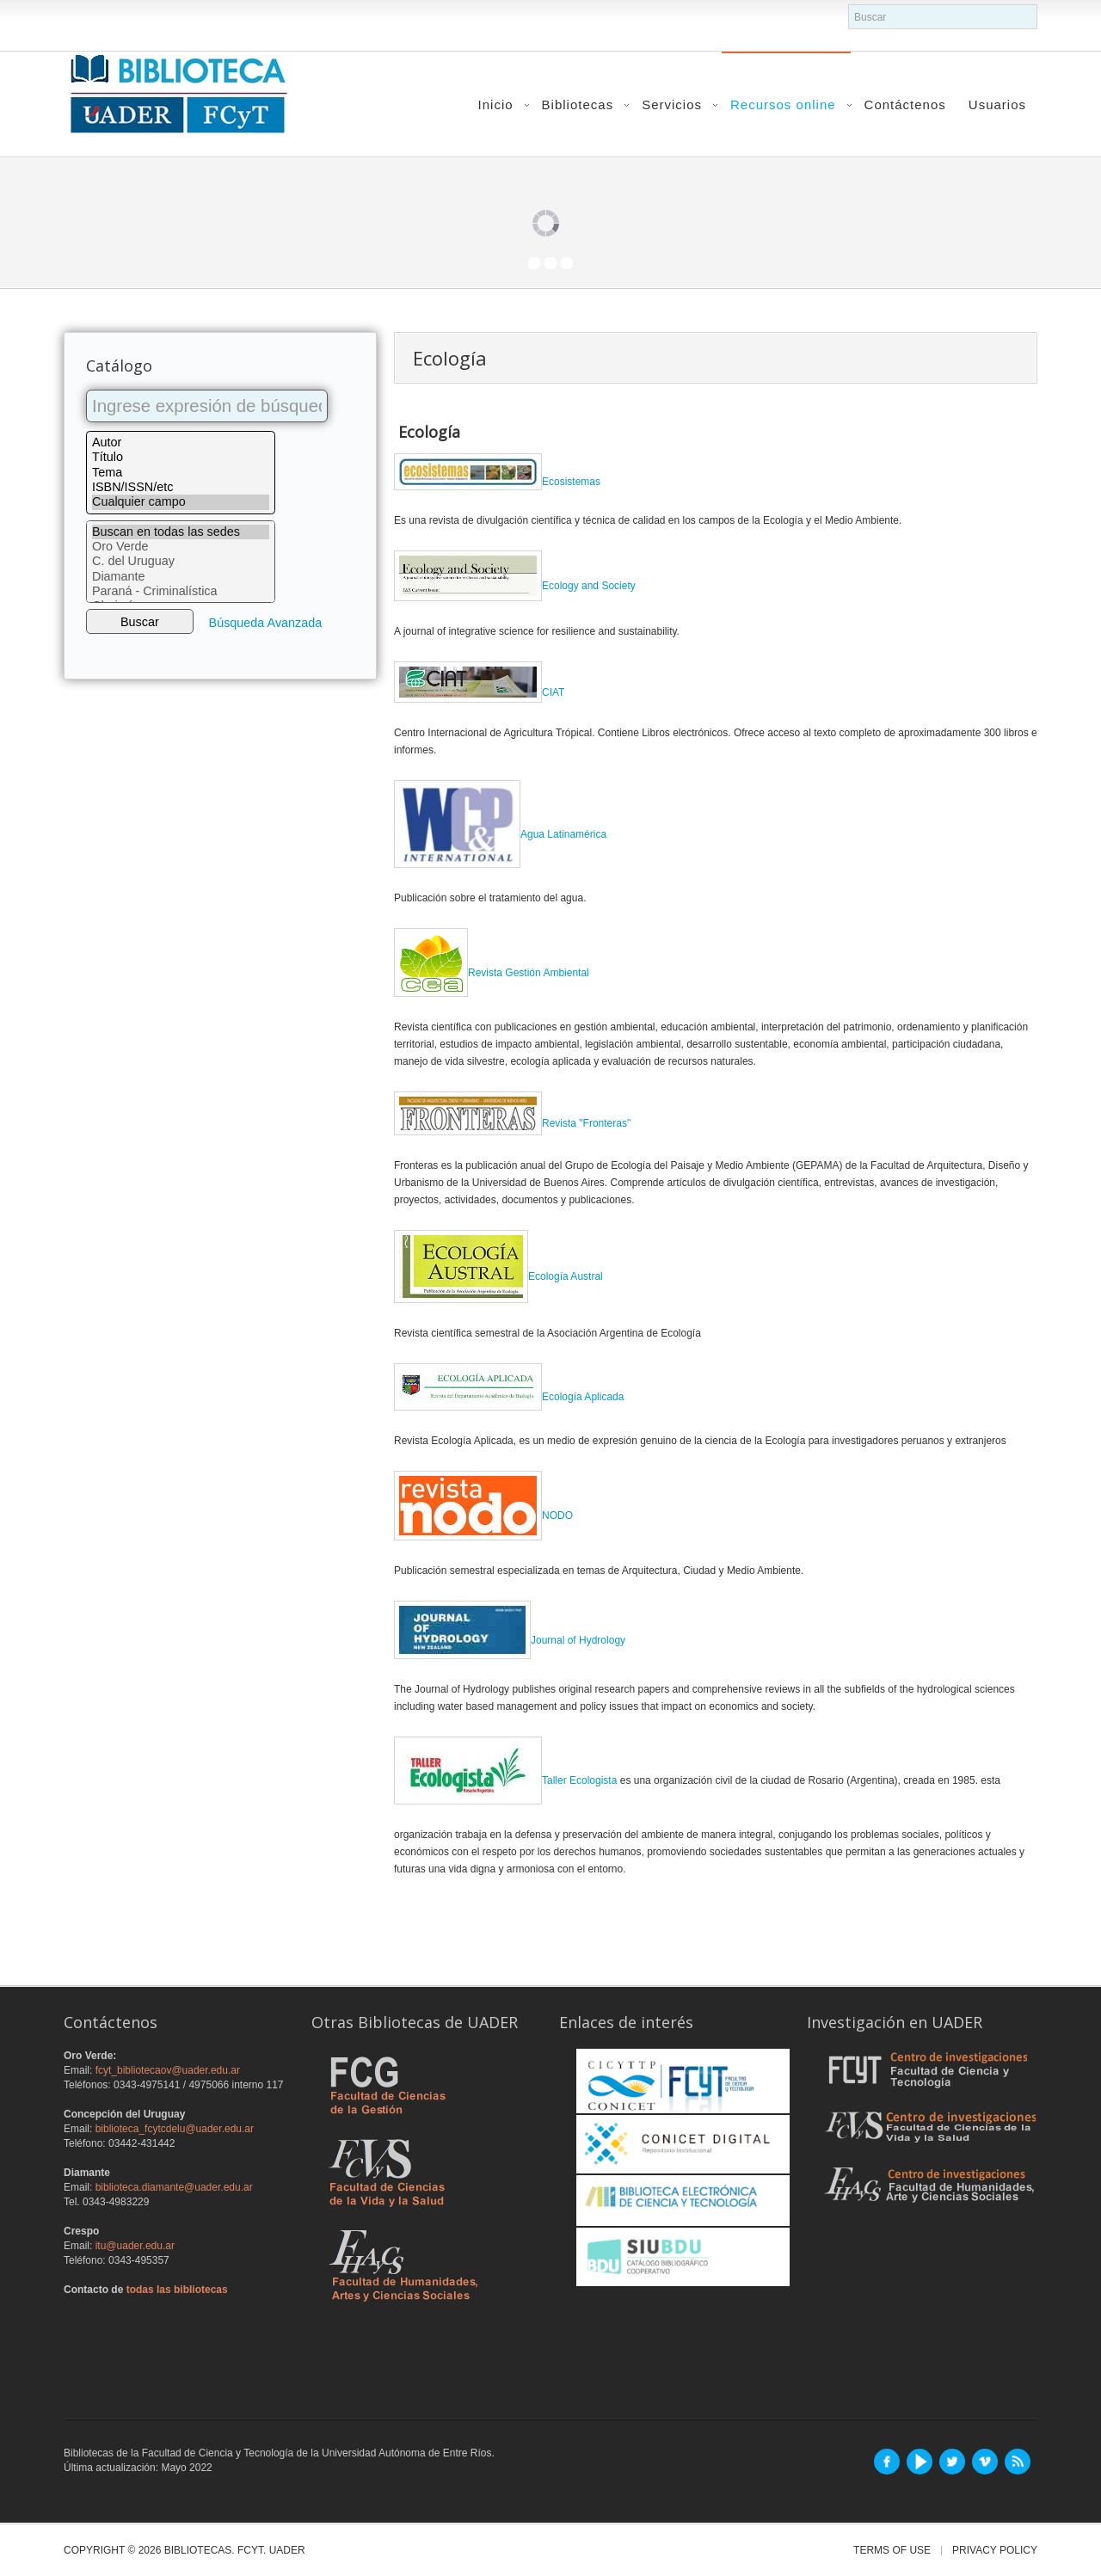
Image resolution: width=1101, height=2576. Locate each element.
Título (180, 457)
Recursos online (783, 104)
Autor (180, 442)
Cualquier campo (180, 502)
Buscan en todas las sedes (180, 532)
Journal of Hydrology (509, 1640)
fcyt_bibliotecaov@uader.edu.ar (167, 2070)
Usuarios (997, 104)
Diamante (180, 576)
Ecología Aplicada (509, 1397)
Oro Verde (180, 546)
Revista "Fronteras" (512, 1123)
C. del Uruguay (180, 561)
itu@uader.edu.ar (135, 2246)
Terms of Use (892, 2550)
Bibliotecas (578, 104)
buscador (848, 4)
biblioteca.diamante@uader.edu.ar (174, 2187)
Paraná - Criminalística (180, 591)
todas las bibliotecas (177, 2290)
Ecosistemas (497, 482)
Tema (180, 472)
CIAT (479, 692)
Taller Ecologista (505, 1780)
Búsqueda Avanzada (266, 623)
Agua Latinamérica (500, 834)
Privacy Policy (994, 2550)
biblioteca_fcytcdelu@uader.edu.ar (174, 2129)
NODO (483, 1515)
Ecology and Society (515, 586)
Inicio (496, 104)
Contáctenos (905, 104)
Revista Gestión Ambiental (528, 973)
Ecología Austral (498, 1276)
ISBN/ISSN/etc (180, 487)
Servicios (672, 104)
